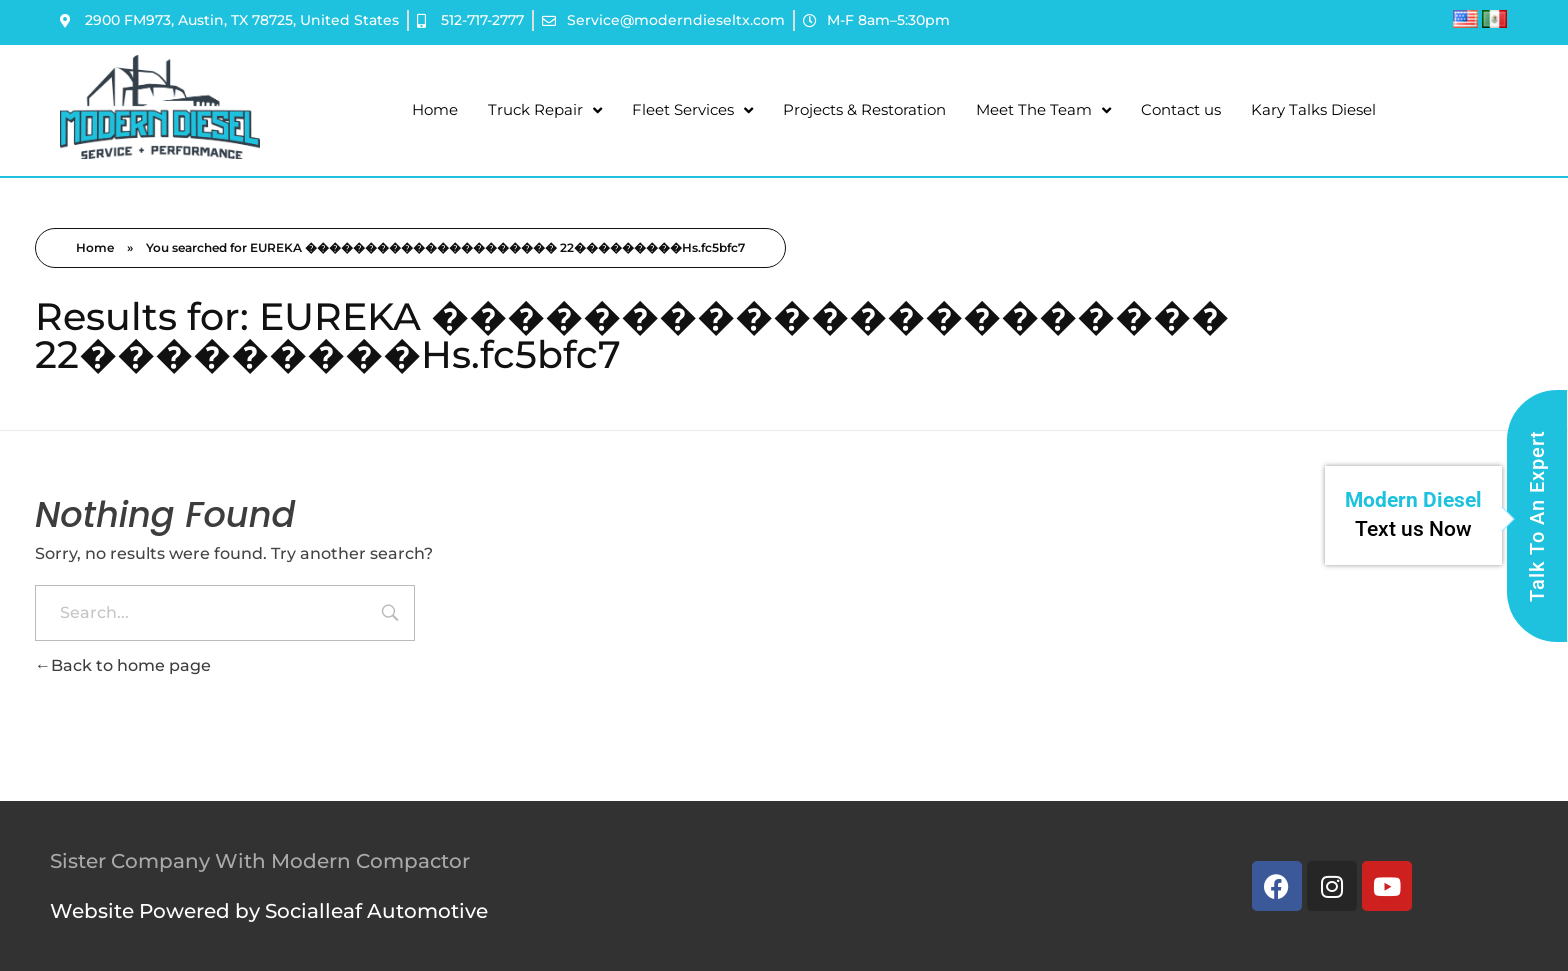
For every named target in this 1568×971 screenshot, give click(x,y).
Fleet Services (692, 110)
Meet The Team (1043, 110)
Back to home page (123, 665)
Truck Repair (545, 110)
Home (435, 109)
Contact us (1181, 109)
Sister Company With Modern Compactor (260, 861)
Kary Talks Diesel (1313, 109)
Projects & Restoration (864, 109)
